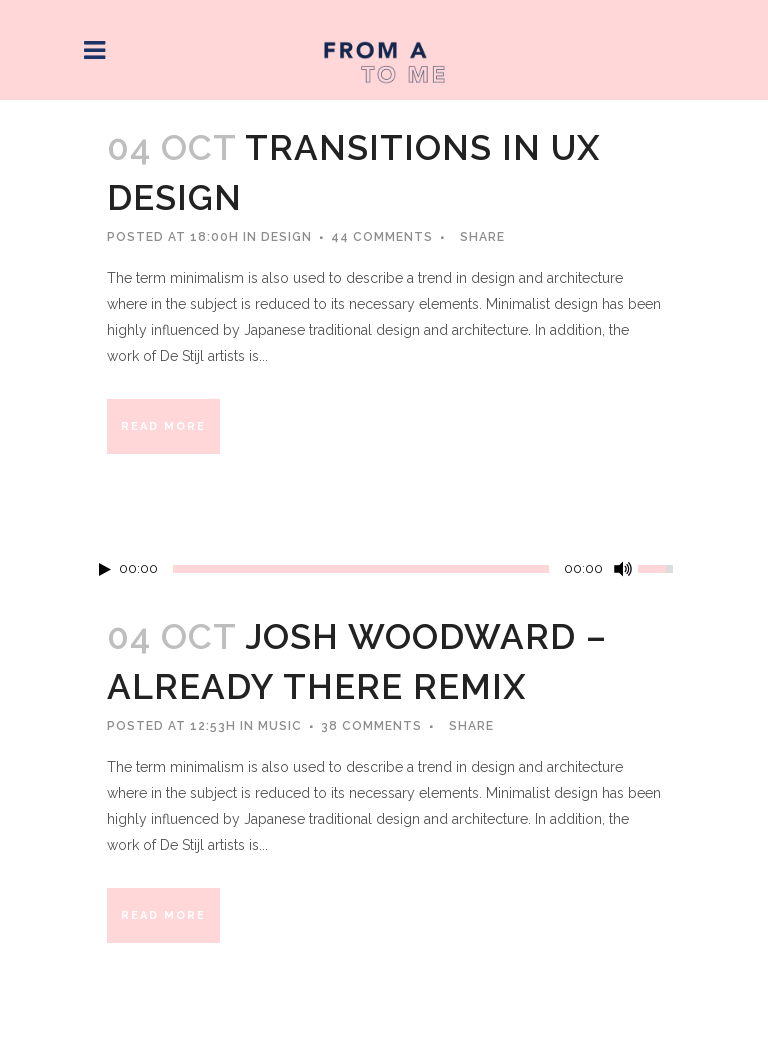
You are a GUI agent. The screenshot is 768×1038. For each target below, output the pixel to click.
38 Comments (371, 726)
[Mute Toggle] (623, 569)
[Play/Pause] (105, 569)
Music (280, 726)
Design (286, 237)
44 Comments (382, 237)
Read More (163, 426)
